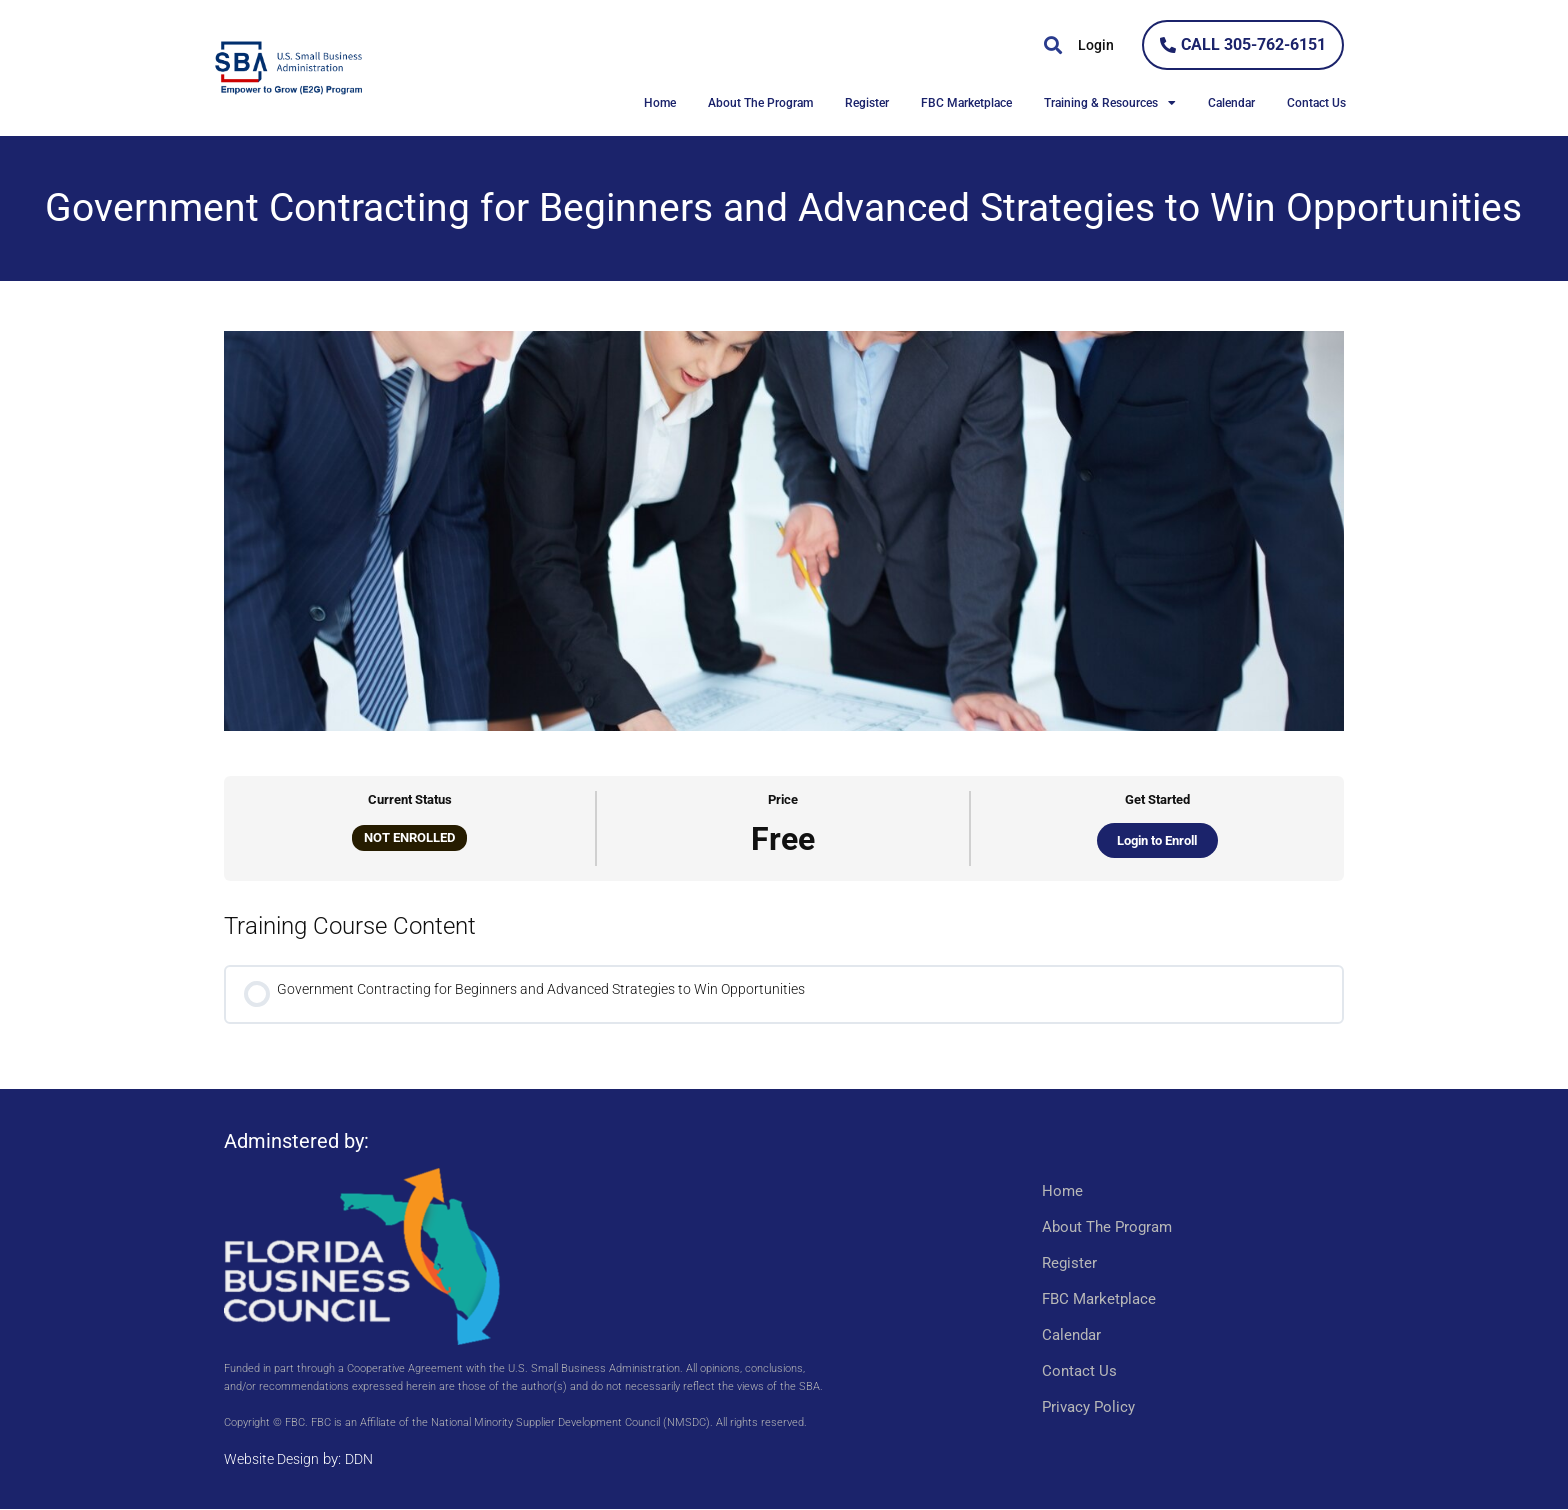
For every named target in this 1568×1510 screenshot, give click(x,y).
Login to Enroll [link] (1157, 840)
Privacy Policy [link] (1088, 1408)
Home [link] (660, 103)
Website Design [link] (275, 1461)
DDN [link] (367, 1461)
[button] (1053, 45)
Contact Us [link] (1316, 103)
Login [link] (1096, 45)
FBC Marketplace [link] (966, 103)
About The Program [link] (760, 103)
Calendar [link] (1231, 103)
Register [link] (867, 103)
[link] (404, 68)
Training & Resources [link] (1110, 103)
